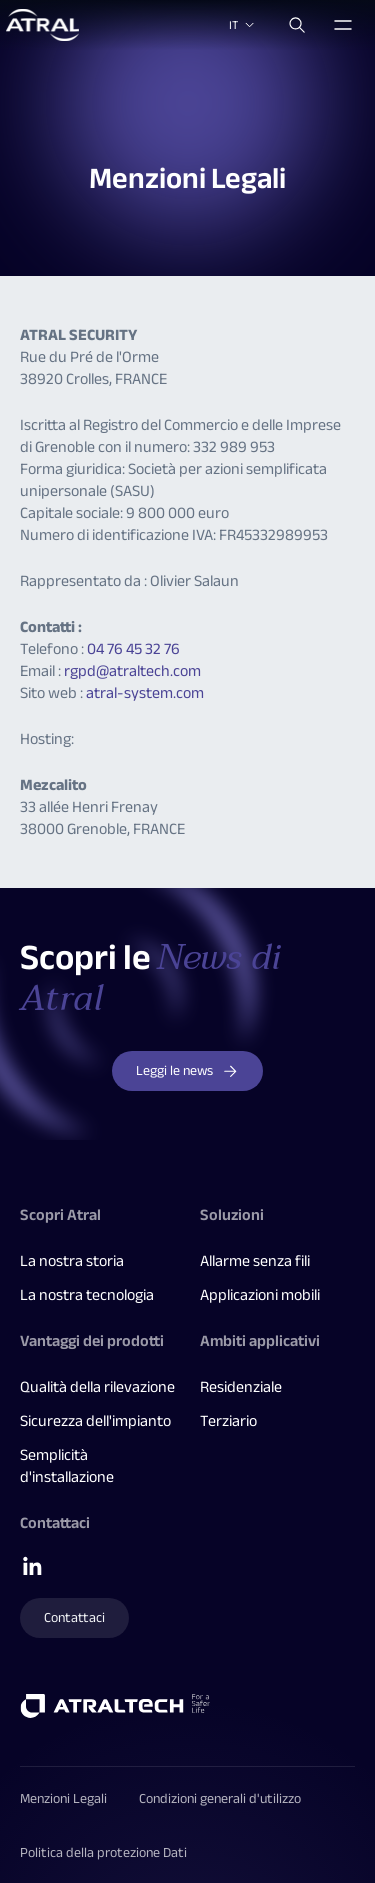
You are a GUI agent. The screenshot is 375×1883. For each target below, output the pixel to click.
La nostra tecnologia (87, 1295)
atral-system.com (145, 693)
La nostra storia (72, 1261)
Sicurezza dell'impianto (95, 1421)
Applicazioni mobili (260, 1295)
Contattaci (74, 1617)
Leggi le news (187, 1070)
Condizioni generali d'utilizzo (220, 1798)
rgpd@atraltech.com (132, 671)
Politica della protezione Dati (103, 1852)
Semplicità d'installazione (67, 1466)
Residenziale (241, 1387)
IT (243, 25)
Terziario (228, 1421)
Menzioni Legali (63, 1798)
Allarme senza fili (255, 1261)
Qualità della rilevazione (97, 1387)
